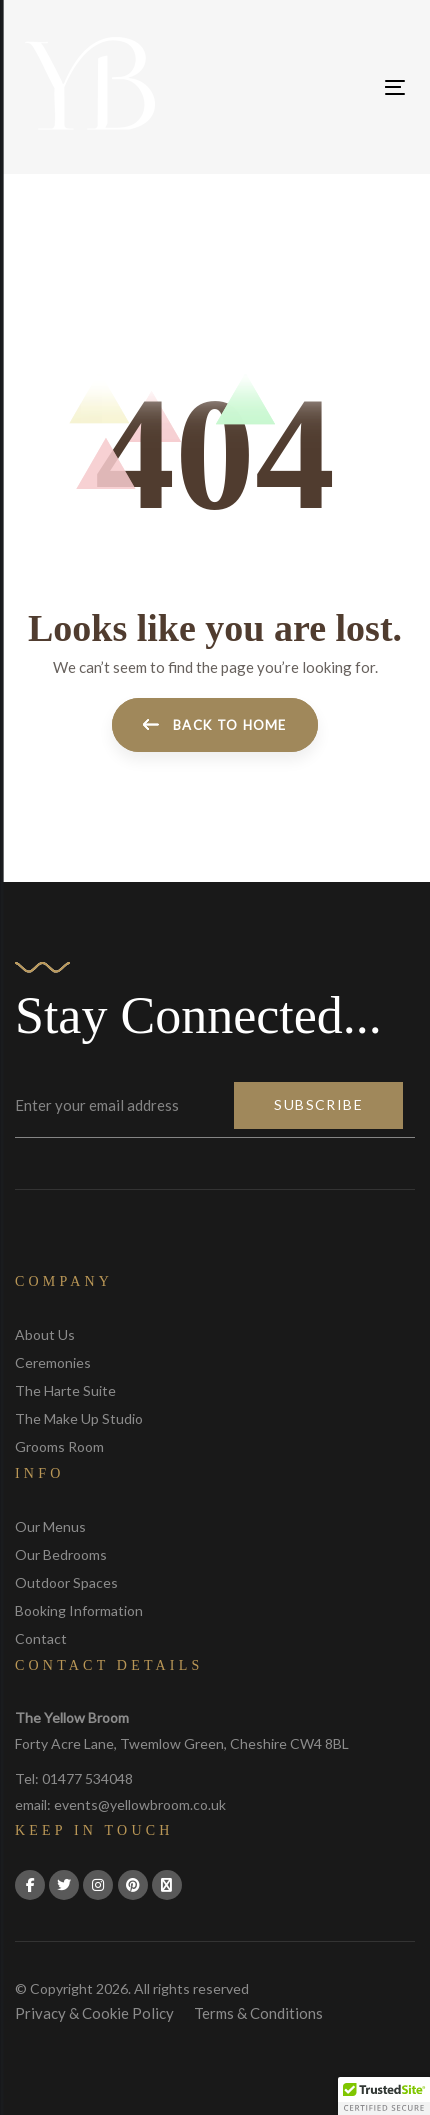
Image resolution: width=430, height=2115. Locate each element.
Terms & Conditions (258, 2013)
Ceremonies (53, 1362)
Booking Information (79, 1610)
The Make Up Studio (79, 1418)
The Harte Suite (65, 1390)
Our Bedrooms (61, 1554)
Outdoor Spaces (66, 1582)
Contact (41, 1638)
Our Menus (50, 1526)
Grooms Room (59, 1446)
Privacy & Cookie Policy (94, 2013)
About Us (45, 1334)
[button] (384, 2096)
